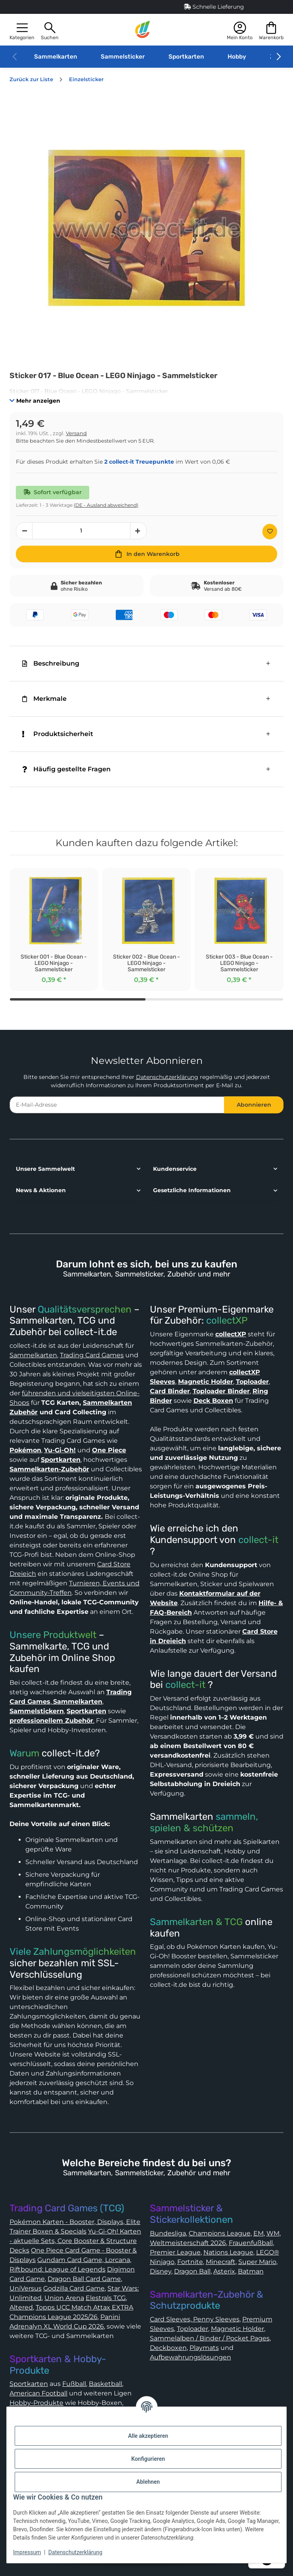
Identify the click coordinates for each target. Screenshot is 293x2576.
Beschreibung (50, 663)
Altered (21, 2307)
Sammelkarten (55, 56)
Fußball (74, 2384)
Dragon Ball (192, 2271)
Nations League (228, 2252)
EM (258, 2233)
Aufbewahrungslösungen (190, 2357)
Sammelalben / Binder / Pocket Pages (210, 2338)
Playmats (204, 2348)
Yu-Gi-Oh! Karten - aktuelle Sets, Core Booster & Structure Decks (75, 2241)
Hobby (237, 56)
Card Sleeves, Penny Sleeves (194, 2319)
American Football (38, 2393)
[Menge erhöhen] (138, 531)
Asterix (224, 2271)
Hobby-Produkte (36, 2403)
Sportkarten (186, 56)
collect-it (258, 1539)
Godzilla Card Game (74, 2288)
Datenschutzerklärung (167, 1077)
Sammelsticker (123, 56)
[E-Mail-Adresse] (117, 1104)
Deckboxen (168, 2348)
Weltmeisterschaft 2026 (188, 2243)
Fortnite (190, 2262)
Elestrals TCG (106, 2298)
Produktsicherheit (57, 734)
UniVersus (26, 2288)
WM (273, 2233)
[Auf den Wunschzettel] (269, 531)
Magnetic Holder (237, 2328)
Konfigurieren (148, 2459)
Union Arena (64, 2298)
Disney (160, 2271)
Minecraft (221, 2262)
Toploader (192, 2328)
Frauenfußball (251, 2243)
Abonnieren (254, 1104)
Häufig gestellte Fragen (66, 769)
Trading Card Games (92, 1355)
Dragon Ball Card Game (84, 2279)
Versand (76, 433)
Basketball (105, 2384)
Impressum (27, 2552)
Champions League (220, 2233)
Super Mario (257, 2262)
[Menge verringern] (24, 531)
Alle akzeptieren (148, 2436)
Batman (251, 2271)
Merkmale (44, 698)
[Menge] (81, 530)
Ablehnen (148, 2482)
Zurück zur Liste (31, 79)
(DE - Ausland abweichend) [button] (106, 505)
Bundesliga (168, 2233)
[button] (22, 30)
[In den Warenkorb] (146, 554)
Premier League (175, 2252)
